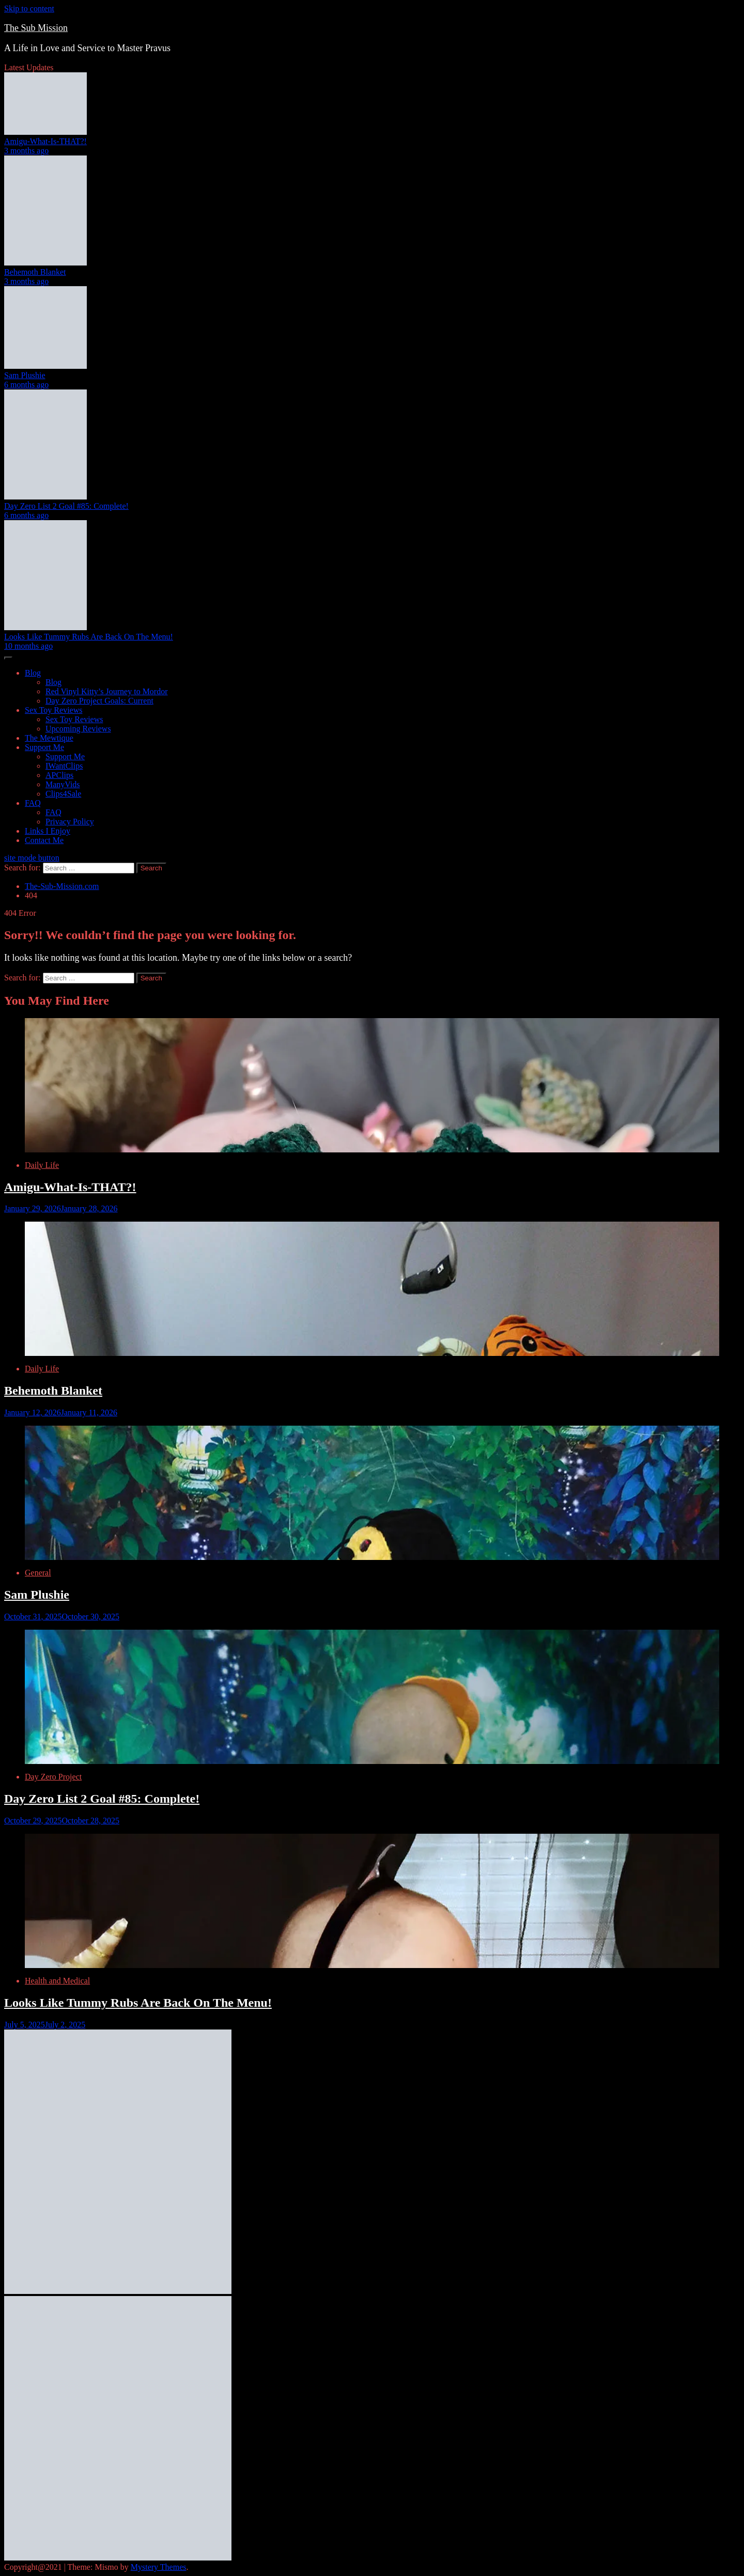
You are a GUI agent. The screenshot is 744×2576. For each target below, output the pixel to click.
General (38, 1572)
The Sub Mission (36, 28)
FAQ (33, 803)
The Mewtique (49, 737)
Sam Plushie (24, 375)
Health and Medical (57, 1980)
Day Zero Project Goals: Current (99, 700)
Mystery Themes (159, 2567)
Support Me (44, 747)
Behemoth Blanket (35, 272)
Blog (33, 672)
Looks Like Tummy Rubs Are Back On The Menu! (88, 636)
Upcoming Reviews (78, 728)
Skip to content (29, 8)
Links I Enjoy (47, 830)
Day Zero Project (53, 1776)
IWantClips (64, 765)
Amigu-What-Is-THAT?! (45, 141)
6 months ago (26, 384)
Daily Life (42, 1165)
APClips (59, 775)
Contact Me (44, 840)
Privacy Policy (69, 821)
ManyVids (62, 784)
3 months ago (26, 150)
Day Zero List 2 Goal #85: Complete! (66, 506)
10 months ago (28, 646)
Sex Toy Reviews (53, 710)
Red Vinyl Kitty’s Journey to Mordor (106, 691)
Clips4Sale (63, 793)
